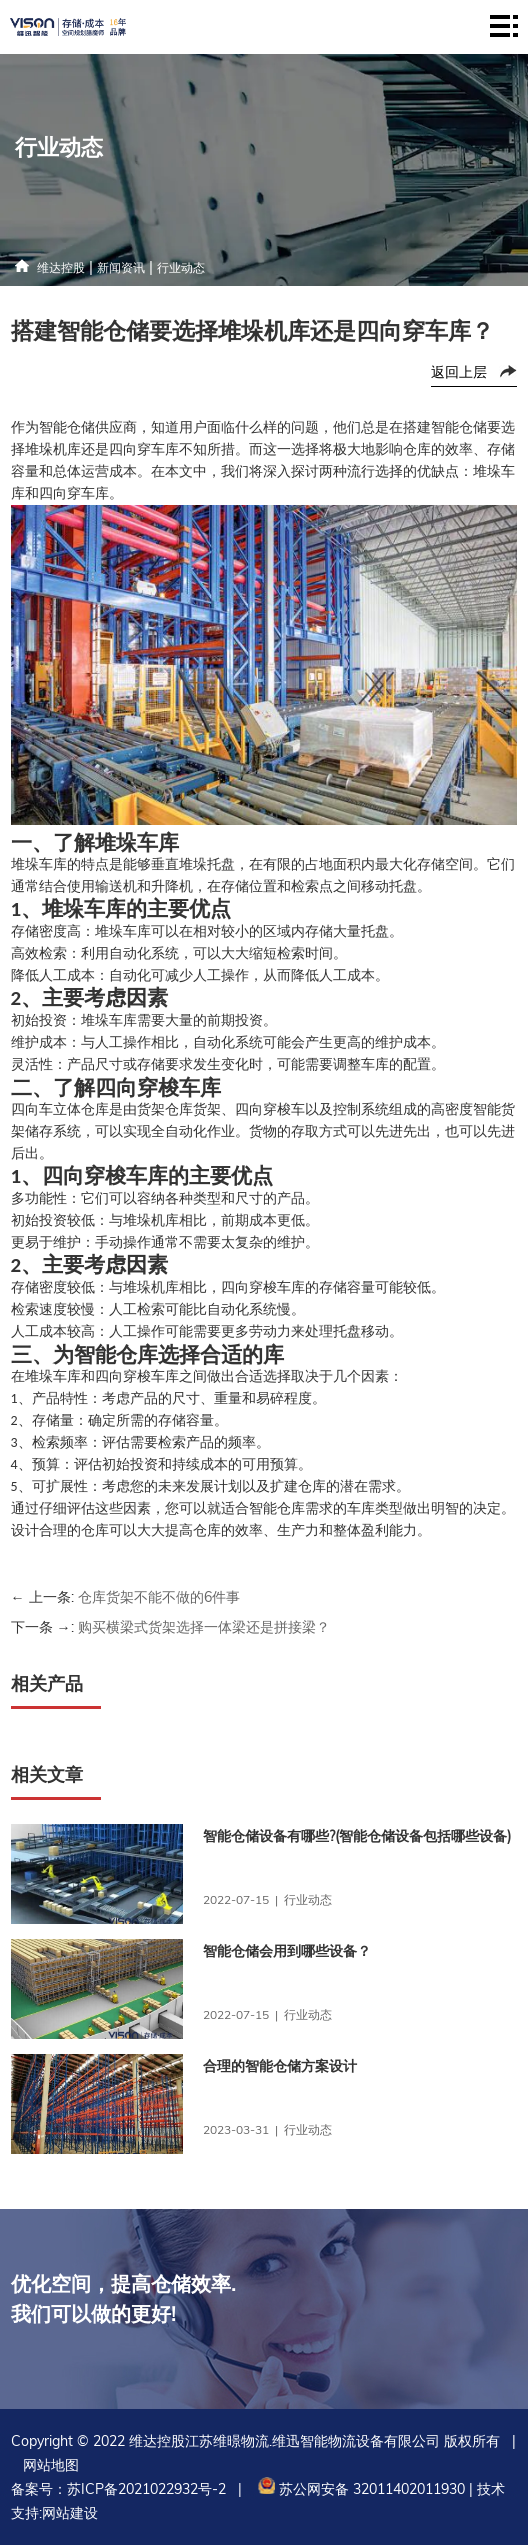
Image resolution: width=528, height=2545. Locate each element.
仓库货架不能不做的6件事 (159, 1597)
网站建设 (70, 2513)
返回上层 (459, 372)
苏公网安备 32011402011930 (359, 2489)
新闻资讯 (121, 267)
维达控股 (61, 267)
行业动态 (181, 267)
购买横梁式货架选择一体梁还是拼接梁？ (204, 1627)
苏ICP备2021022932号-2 (146, 2489)
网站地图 (51, 2465)
